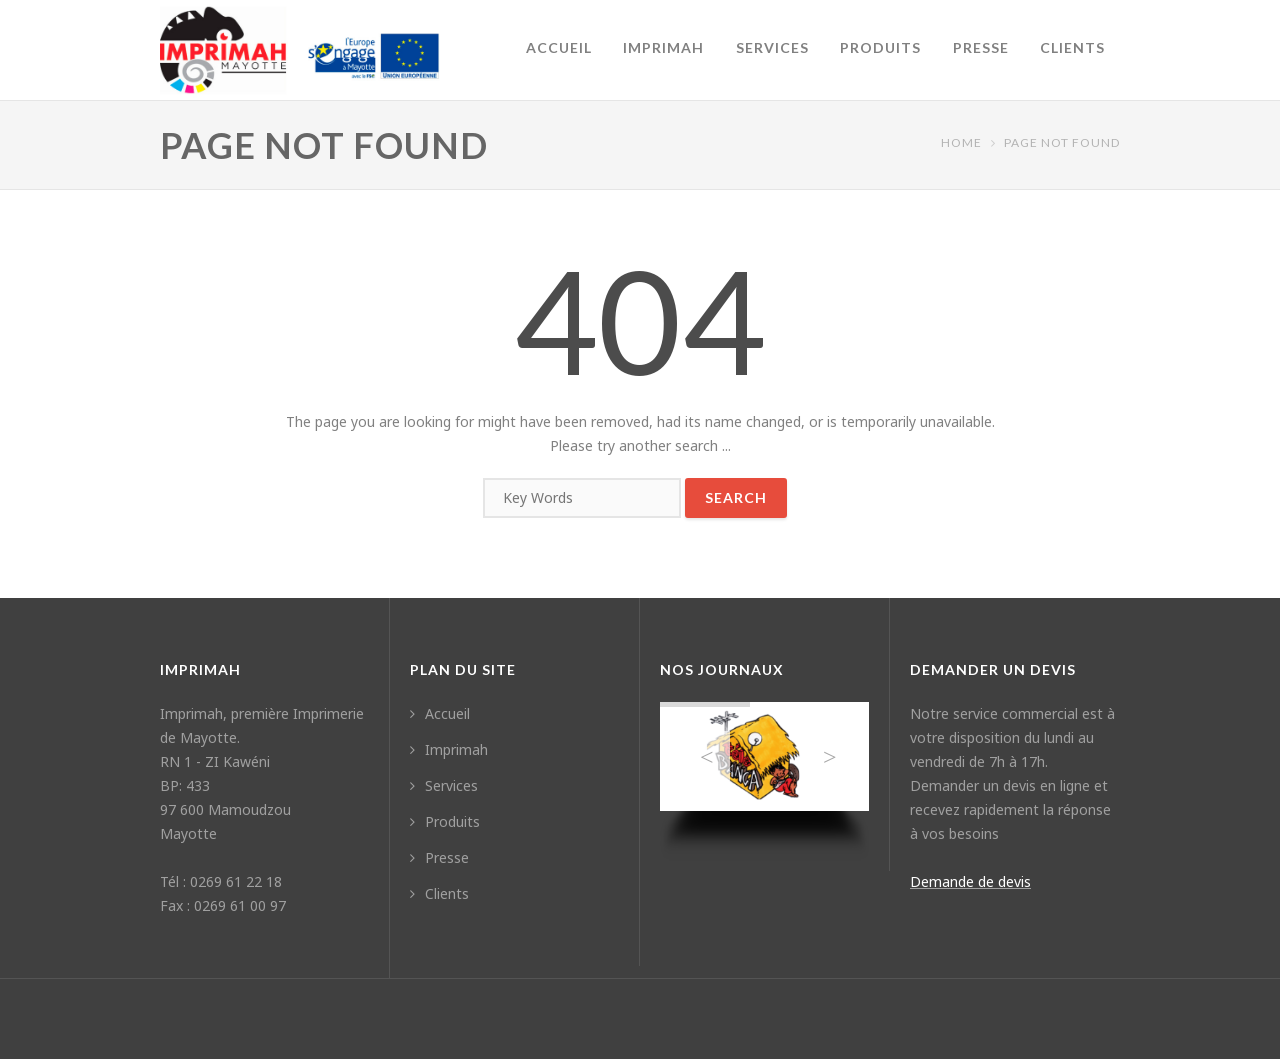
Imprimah (663, 47)
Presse (981, 47)
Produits (880, 47)
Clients (1072, 47)
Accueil (559, 47)
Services (772, 47)
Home (961, 142)
